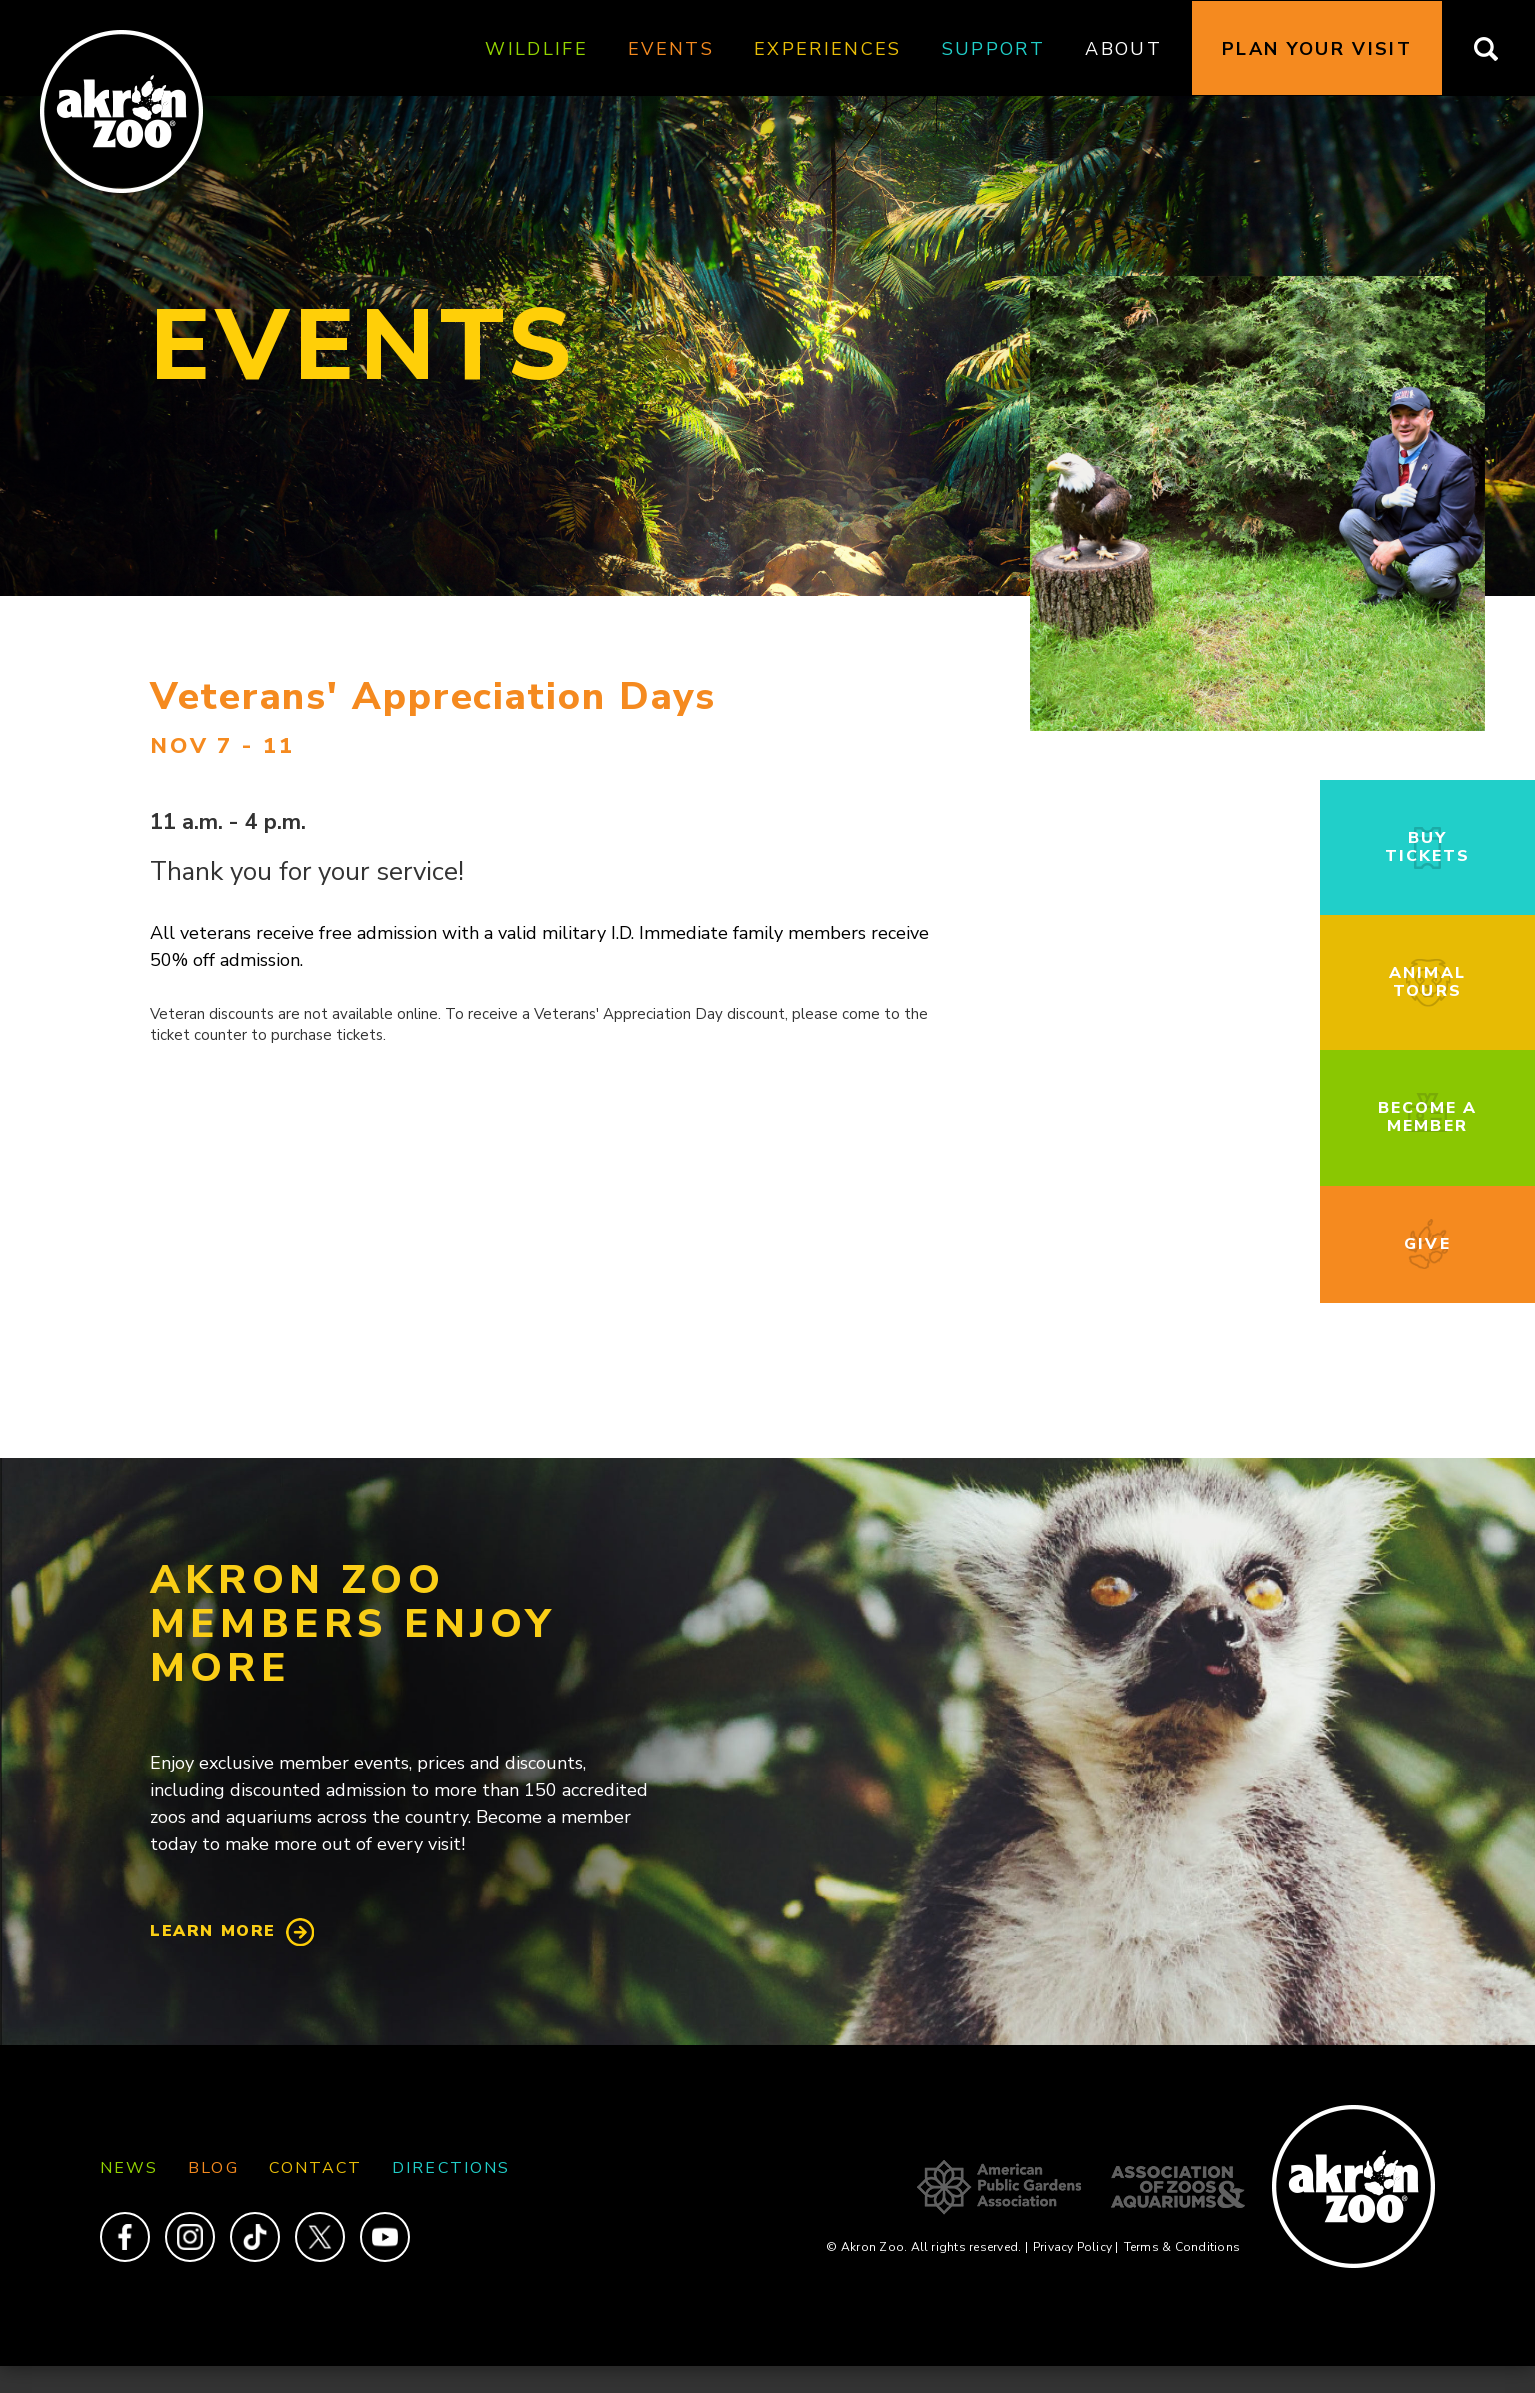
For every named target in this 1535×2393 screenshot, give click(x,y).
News (129, 2168)
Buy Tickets (1428, 847)
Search (1498, 49)
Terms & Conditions (1182, 2247)
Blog (213, 2168)
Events (671, 49)
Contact (316, 2168)
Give (1427, 1244)
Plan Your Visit (1317, 49)
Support (993, 49)
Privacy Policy (1076, 2247)
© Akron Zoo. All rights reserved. (926, 2247)
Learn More (213, 1931)
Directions (451, 2168)
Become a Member (1428, 1117)
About (1123, 49)
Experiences (828, 49)
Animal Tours (1427, 982)
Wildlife (536, 49)
